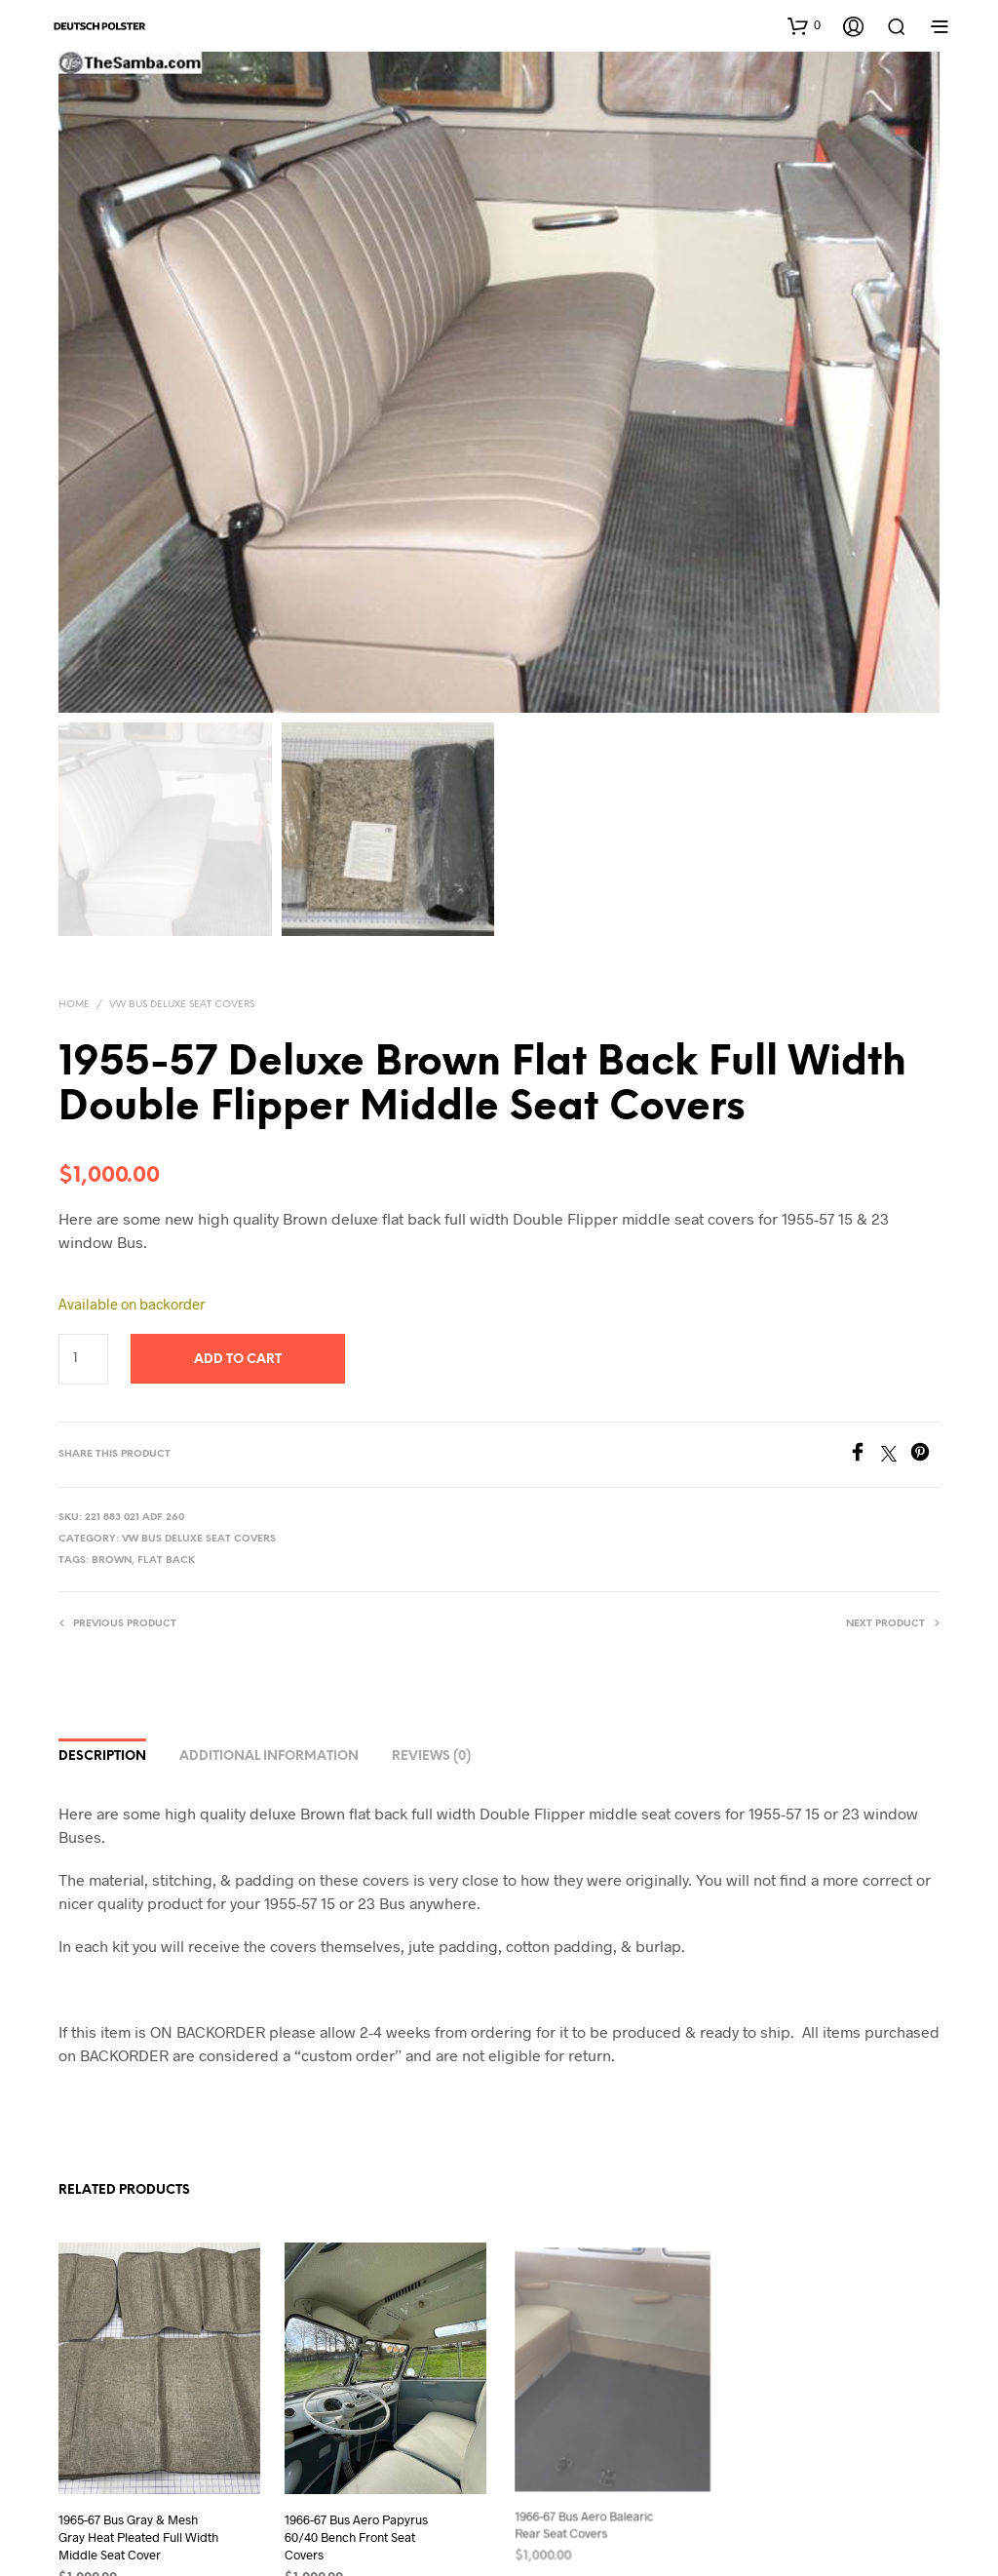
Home (74, 1004)
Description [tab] (102, 1756)
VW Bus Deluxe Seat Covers (181, 1004)
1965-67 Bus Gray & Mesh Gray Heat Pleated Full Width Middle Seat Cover (138, 2537)
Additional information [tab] (269, 1756)
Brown (112, 1560)
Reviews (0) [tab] (431, 1756)
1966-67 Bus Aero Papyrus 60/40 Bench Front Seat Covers (358, 2527)
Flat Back (166, 1560)
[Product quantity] (83, 1359)
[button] (804, 25)
